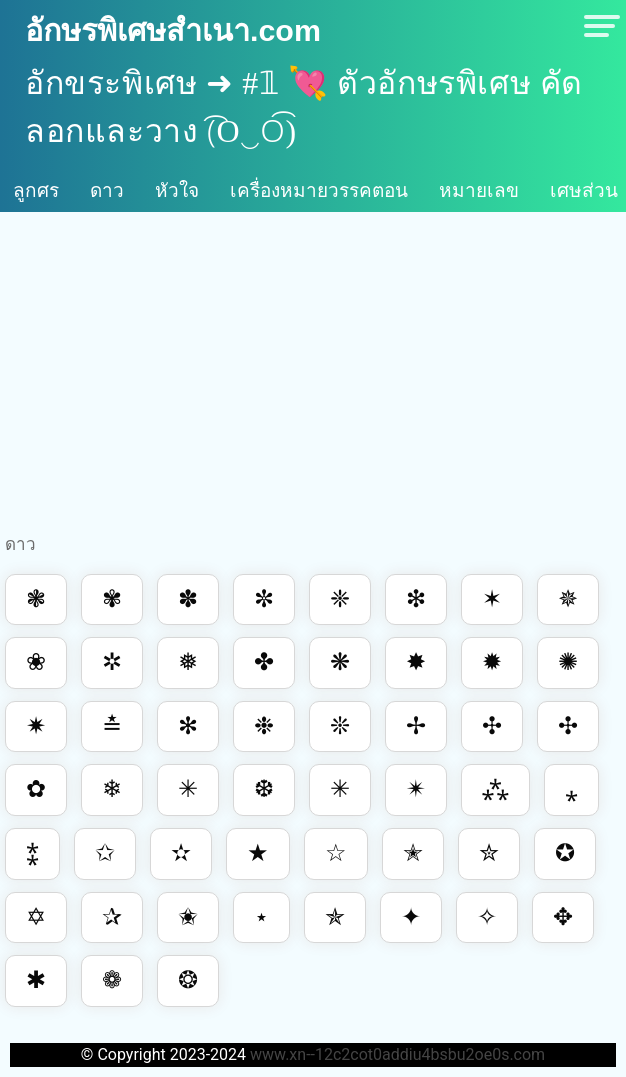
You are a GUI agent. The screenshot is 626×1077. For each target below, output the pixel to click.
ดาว (107, 190)
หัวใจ (177, 190)
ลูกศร (36, 190)
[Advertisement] (313, 377)
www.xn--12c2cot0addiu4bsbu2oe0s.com (397, 1054)
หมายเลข (479, 190)
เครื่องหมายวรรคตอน (319, 190)
